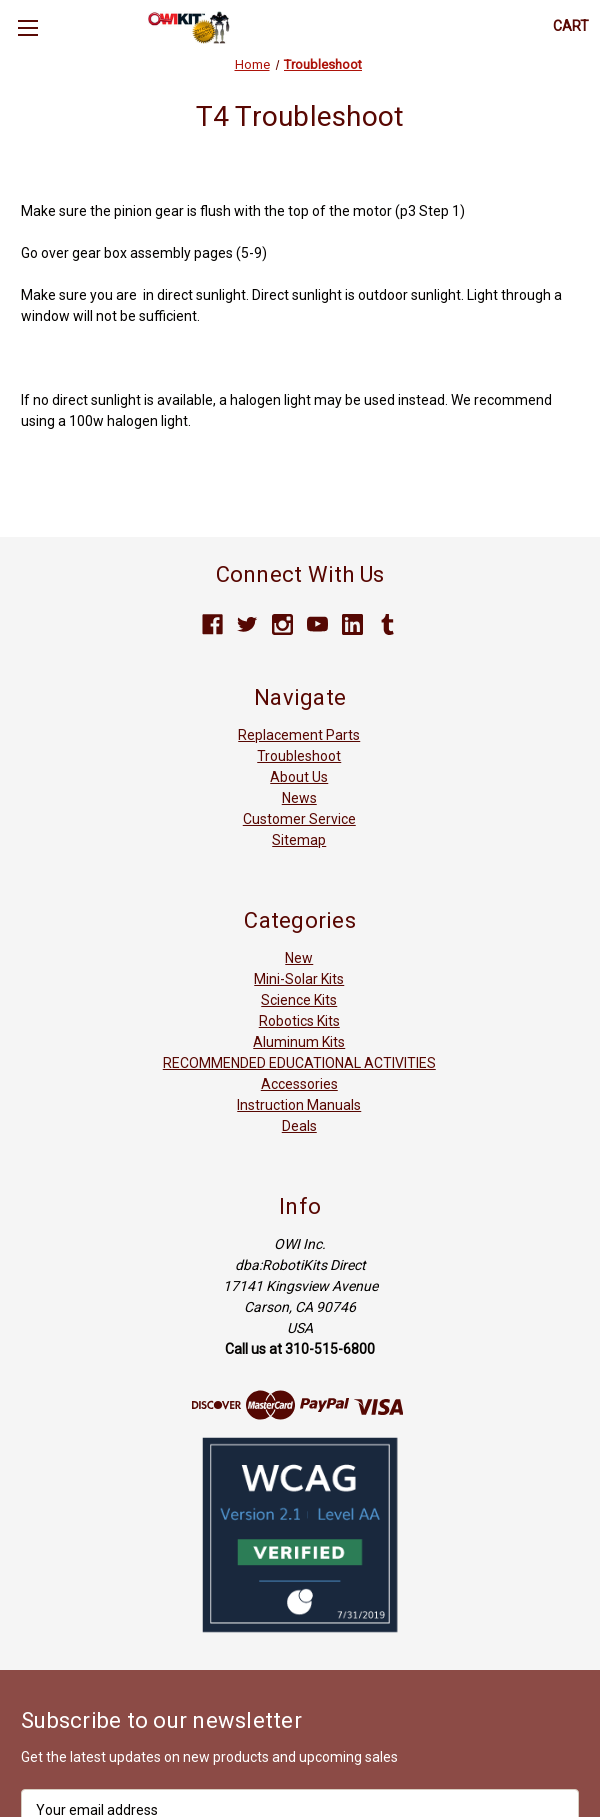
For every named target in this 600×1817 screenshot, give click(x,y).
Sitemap (299, 840)
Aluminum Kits (299, 1042)
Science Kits (299, 1000)
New (299, 958)
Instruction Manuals (299, 1105)
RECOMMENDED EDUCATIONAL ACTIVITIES (299, 1063)
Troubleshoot (299, 756)
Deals (299, 1126)
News (299, 798)
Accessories (299, 1084)
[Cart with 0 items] (571, 26)
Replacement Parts (299, 735)
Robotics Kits (299, 1021)
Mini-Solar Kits (299, 979)
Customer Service (299, 819)
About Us (299, 777)
